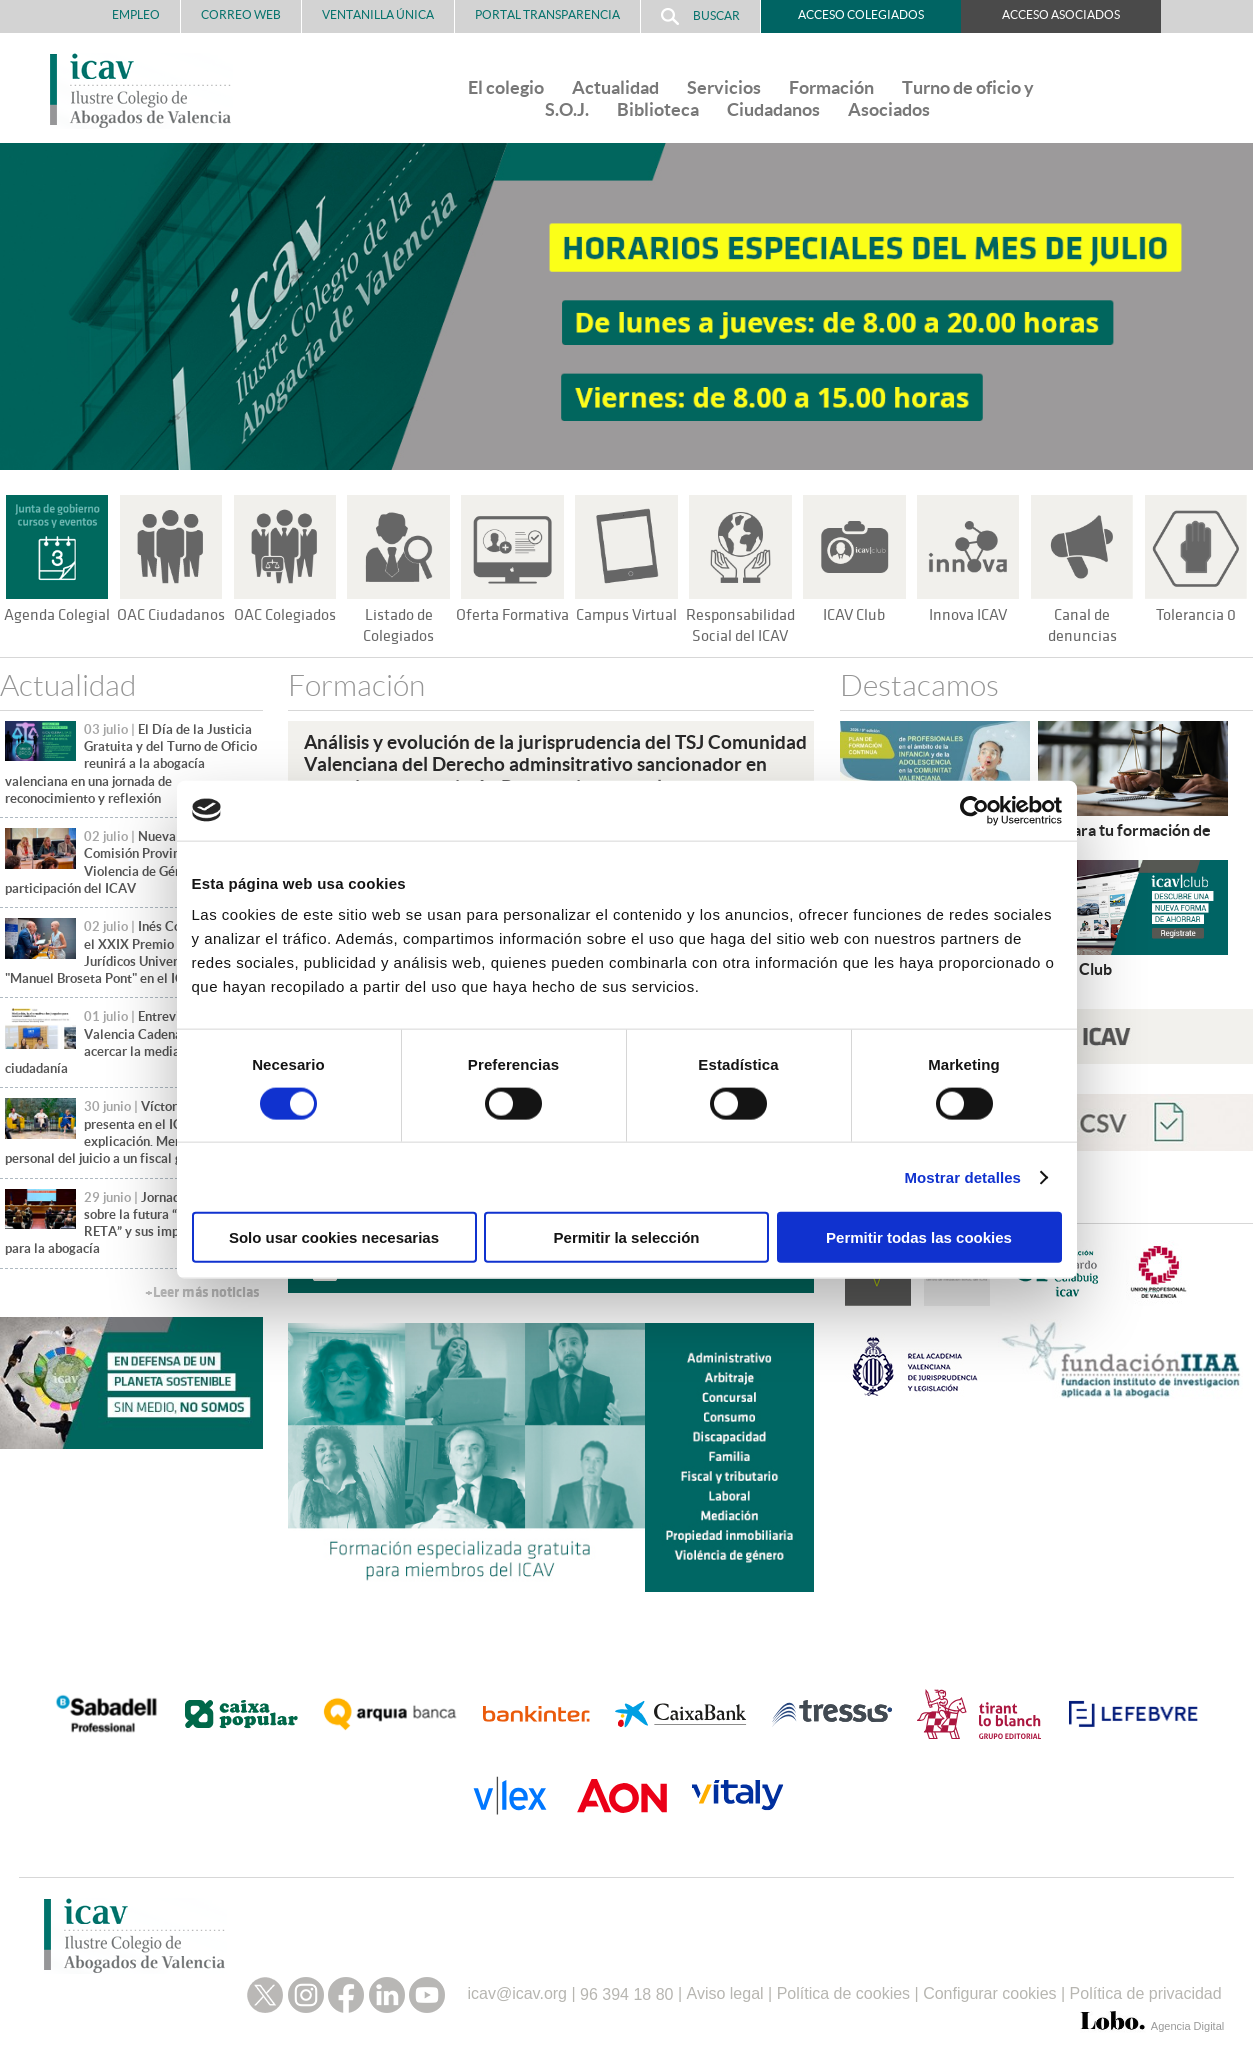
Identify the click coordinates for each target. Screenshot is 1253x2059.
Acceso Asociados (1061, 14)
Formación (831, 87)
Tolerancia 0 (1196, 615)
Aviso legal (725, 1988)
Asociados (889, 109)
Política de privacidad (1146, 1988)
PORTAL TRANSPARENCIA (547, 14)
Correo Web (241, 14)
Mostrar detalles (962, 1176)
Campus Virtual (626, 615)
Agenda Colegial (56, 615)
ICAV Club (854, 615)
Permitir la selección (627, 1237)
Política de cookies (843, 1988)
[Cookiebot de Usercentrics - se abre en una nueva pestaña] (974, 810)
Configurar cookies (989, 1988)
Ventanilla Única (378, 14)
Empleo (136, 14)
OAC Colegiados (285, 615)
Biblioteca (658, 109)
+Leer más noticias (202, 1292)
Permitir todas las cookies (919, 1237)
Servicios (724, 87)
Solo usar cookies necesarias (334, 1237)
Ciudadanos (773, 109)
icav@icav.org (517, 1988)
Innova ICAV (968, 615)
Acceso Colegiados (861, 14)
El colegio (506, 87)
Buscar (700, 16)
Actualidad (615, 87)
